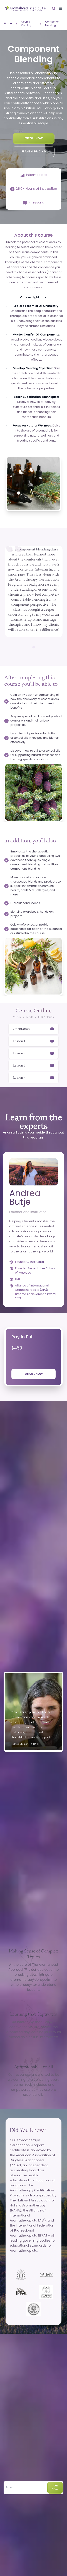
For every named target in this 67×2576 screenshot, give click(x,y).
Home (8, 23)
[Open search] (52, 8)
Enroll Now (33, 138)
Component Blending (53, 24)
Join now (55, 2487)
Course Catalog (26, 24)
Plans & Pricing (33, 151)
